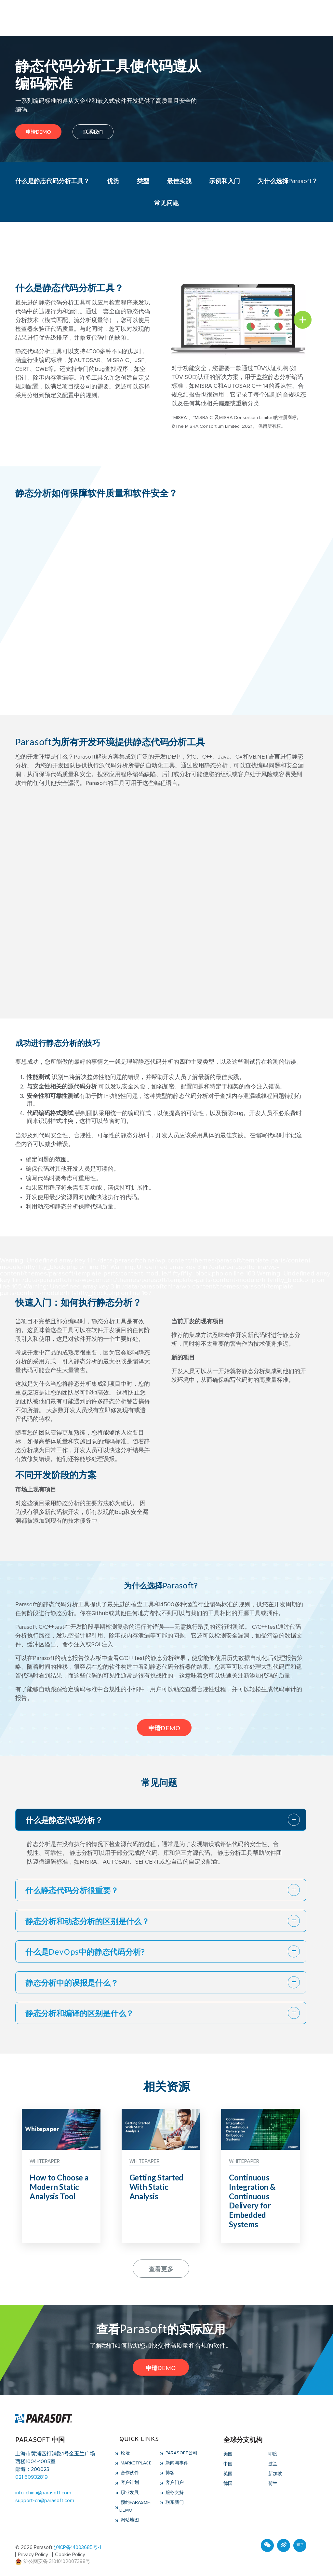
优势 (114, 181)
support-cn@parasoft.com (44, 2500)
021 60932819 (31, 2477)
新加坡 (275, 2474)
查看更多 (161, 2268)
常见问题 (166, 203)
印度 (272, 2454)
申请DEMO (38, 132)
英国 (228, 2474)
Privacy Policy (33, 2554)
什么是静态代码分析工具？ (53, 181)
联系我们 (93, 132)
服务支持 (174, 2492)
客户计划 (129, 2483)
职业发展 (129, 2492)
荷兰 (272, 2484)
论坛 (124, 2453)
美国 (228, 2454)
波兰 (272, 2464)
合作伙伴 (129, 2473)
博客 (169, 2473)
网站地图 (129, 2520)
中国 (228, 2464)
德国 (228, 2484)
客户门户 (174, 2483)
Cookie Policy (71, 2554)
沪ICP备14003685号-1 (77, 2547)
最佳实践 (178, 181)
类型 (143, 181)
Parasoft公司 (180, 2453)
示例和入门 (223, 181)
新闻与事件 (176, 2463)
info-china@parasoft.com (43, 2493)
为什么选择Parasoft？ (287, 181)
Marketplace (135, 2463)
